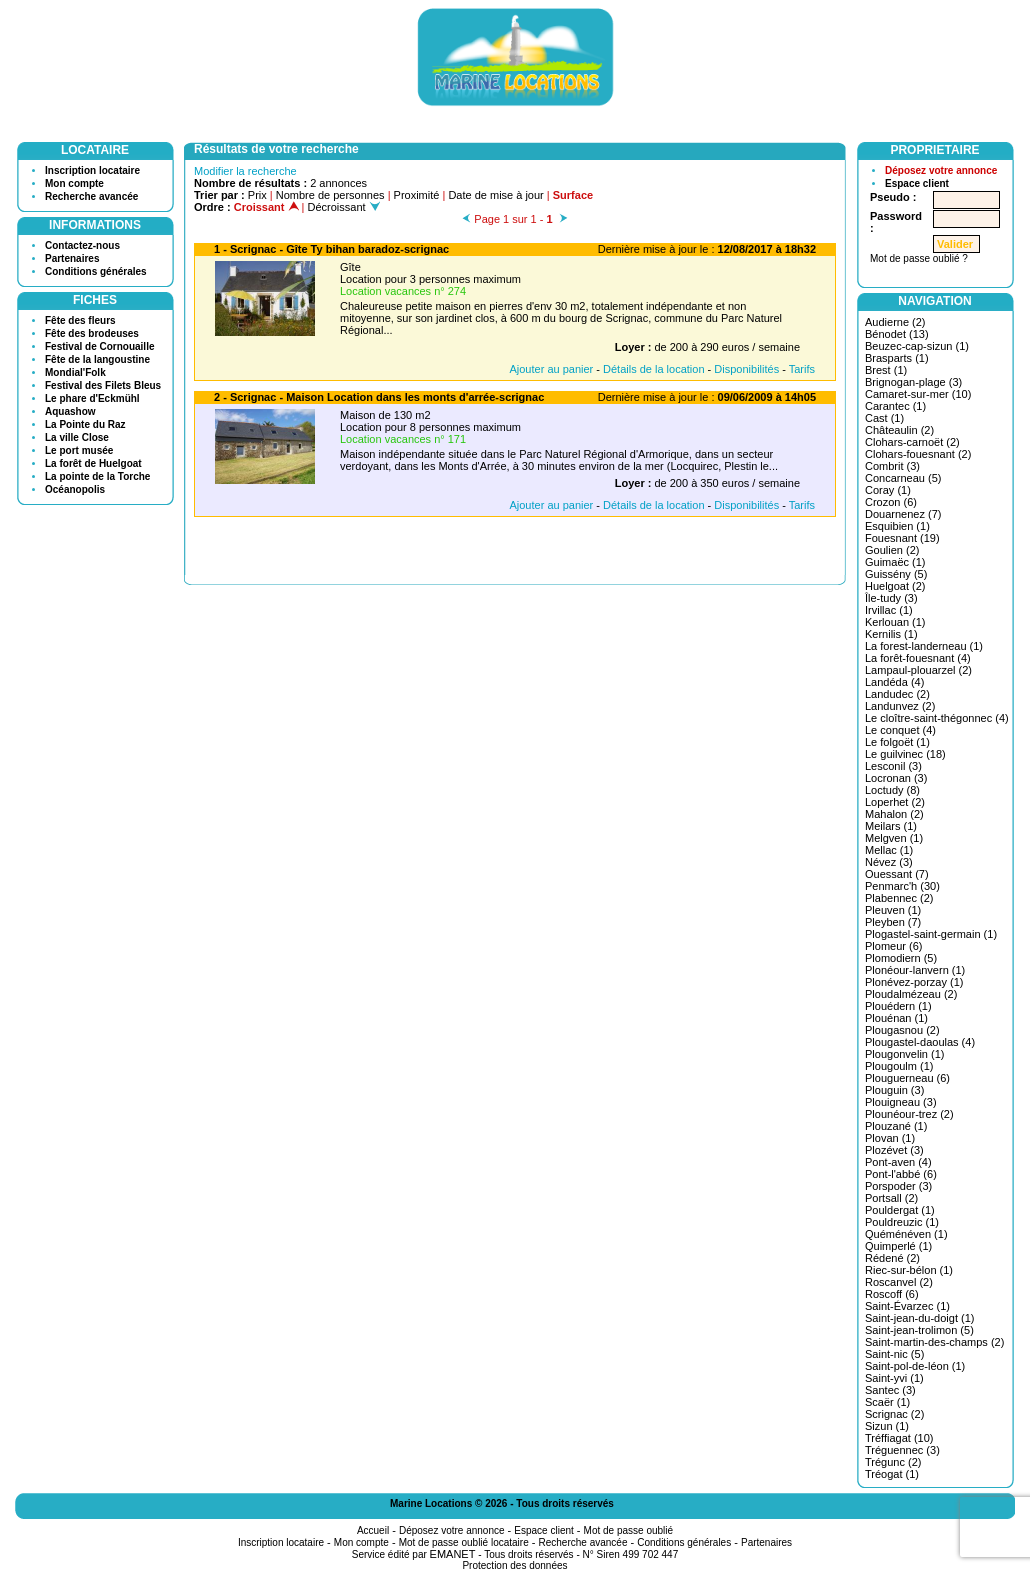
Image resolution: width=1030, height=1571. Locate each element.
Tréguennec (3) (902, 1450)
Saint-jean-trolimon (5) (919, 1330)
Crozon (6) (891, 502)
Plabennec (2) (899, 898)
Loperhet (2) (895, 802)
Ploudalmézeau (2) (911, 994)
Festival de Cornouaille (99, 346)
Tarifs (802, 369)
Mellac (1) (889, 850)
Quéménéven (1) (906, 1234)
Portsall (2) (891, 1198)
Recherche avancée (91, 196)
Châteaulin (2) (899, 430)
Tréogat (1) (892, 1474)
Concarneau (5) (903, 478)
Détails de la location (654, 369)
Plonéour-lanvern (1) (915, 970)
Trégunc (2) (893, 1462)
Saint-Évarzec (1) (907, 1306)
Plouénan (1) (896, 1018)
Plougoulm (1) (899, 1066)
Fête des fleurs (80, 320)
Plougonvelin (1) (905, 1054)
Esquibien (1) (897, 526)
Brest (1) (886, 370)
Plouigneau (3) (901, 1102)
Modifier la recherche (245, 171)
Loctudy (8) (892, 790)
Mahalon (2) (894, 814)
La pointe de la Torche (97, 476)
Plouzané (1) (896, 1126)
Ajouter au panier (551, 369)
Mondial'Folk (75, 372)
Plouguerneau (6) (907, 1078)
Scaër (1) (887, 1402)
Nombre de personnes (330, 195)
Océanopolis (75, 489)
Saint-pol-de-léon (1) (915, 1366)
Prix (257, 195)
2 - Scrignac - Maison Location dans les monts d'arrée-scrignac (379, 397)
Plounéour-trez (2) (909, 1114)
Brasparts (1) (897, 358)
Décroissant (344, 207)
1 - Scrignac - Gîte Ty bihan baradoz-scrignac (331, 249)
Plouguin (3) (894, 1090)
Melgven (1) (894, 838)
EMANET (453, 1554)
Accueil (373, 1530)
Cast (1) (884, 418)
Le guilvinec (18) (905, 754)
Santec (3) (890, 1390)
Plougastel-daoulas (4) (920, 1042)
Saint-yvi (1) (894, 1378)
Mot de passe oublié (629, 1530)
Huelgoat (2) (895, 586)
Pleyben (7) (893, 922)
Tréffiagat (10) (899, 1438)
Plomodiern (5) (901, 958)
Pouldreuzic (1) (902, 1222)
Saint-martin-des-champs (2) (934, 1342)
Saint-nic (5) (894, 1354)
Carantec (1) (895, 406)
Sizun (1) (887, 1426)
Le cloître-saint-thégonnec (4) (937, 718)
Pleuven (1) (893, 910)
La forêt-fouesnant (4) (918, 658)
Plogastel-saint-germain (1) (931, 934)
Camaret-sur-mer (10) (918, 394)
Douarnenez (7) (903, 514)
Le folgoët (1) (897, 742)
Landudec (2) (897, 694)
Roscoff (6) (892, 1294)
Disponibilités (746, 369)
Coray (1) (888, 490)
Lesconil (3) (893, 766)
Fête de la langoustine (97, 359)
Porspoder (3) (898, 1186)
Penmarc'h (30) (902, 886)
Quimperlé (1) (898, 1246)
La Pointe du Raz (85, 424)
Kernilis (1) (891, 634)
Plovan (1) (890, 1138)
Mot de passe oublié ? (919, 258)
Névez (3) (889, 862)
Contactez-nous (82, 245)
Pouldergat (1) (900, 1210)
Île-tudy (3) (891, 598)
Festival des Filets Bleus (103, 385)
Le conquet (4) (900, 730)
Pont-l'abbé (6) (901, 1174)
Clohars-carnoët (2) (912, 442)
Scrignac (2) (894, 1414)
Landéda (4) (894, 682)
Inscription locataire (92, 170)
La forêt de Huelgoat (93, 463)
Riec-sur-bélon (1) (909, 1270)
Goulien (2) (892, 550)
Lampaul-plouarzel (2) (918, 670)
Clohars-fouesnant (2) (918, 454)
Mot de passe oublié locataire (464, 1542)
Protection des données (514, 1565)
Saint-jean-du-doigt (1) (919, 1318)
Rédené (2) (892, 1258)
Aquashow (70, 411)
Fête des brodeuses (92, 333)
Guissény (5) (896, 574)
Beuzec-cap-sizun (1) (917, 346)
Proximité (417, 195)
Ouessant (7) (897, 874)
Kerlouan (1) (895, 622)
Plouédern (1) (898, 1006)
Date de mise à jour (495, 195)
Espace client (917, 183)
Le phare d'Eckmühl (92, 398)
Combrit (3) (892, 466)
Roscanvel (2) (899, 1282)
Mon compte (74, 183)
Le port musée (79, 450)
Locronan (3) (896, 778)
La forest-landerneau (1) (924, 646)
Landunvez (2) (900, 706)
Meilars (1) (891, 826)
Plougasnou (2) (902, 1030)
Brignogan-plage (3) (913, 382)
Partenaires (72, 258)
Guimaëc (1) (895, 562)
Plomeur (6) (893, 946)
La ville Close (77, 437)
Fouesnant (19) (902, 538)
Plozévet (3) (894, 1150)
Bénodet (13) (897, 334)
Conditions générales (96, 271)
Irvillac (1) (889, 610)
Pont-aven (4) (898, 1162)
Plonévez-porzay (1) (914, 982)
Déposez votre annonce (941, 170)
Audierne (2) (895, 322)
